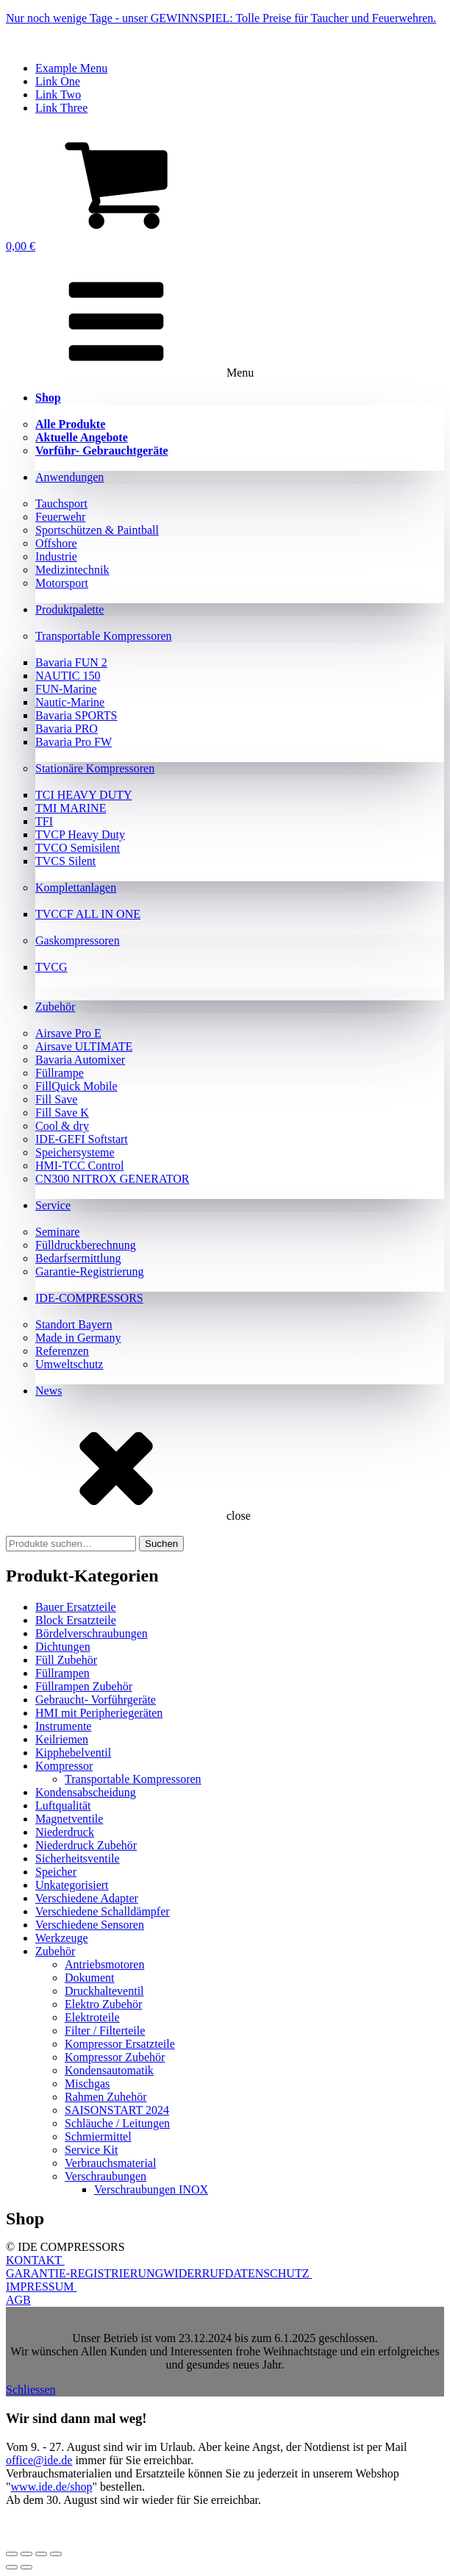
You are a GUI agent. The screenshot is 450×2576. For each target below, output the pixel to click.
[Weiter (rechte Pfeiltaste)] (26, 2567)
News (48, 1390)
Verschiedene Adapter (86, 1898)
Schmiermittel (98, 2136)
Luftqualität (63, 1805)
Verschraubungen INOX (151, 2189)
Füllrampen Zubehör (83, 1686)
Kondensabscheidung (85, 1792)
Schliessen (31, 2389)
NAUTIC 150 (67, 675)
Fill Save (56, 1099)
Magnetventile (69, 1818)
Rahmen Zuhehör (106, 2097)
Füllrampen (62, 1673)
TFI (44, 821)
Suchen (161, 1543)
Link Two (58, 94)
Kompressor (64, 1766)
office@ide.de (39, 2460)
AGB (18, 2300)
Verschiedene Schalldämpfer (102, 1911)
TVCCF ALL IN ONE (87, 914)
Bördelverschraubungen (91, 1633)
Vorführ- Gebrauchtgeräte (101, 450)
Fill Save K (62, 1112)
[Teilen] (41, 2554)
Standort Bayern (73, 1324)
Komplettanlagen (75, 887)
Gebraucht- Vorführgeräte (95, 1699)
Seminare (57, 1231)
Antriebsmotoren (104, 1964)
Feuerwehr (60, 516)
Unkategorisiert (72, 1885)
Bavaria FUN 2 (71, 662)
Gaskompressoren (77, 940)
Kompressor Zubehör (115, 2057)
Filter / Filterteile (105, 2030)
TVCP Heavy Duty (80, 834)
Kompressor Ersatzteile (120, 2044)
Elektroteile (92, 2017)
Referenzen (62, 1351)
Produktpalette (69, 609)
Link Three (61, 108)
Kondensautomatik (109, 2070)
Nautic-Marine (69, 702)
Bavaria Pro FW (73, 742)
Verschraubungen (105, 2176)
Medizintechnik (72, 569)
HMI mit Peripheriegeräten (98, 1713)
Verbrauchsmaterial (110, 2163)
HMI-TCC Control (79, 1165)
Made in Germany (78, 1337)
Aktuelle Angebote (81, 437)
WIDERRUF (194, 2273)
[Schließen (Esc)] (56, 2554)
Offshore (56, 543)
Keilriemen (61, 1739)
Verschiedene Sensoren (89, 1924)
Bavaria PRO (66, 728)
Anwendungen (69, 477)
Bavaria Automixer (80, 1059)
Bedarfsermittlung (78, 1258)
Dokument (90, 1977)
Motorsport (61, 583)
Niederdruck (64, 1832)
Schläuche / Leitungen (117, 2123)
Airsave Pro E (68, 1033)
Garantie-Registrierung (89, 1271)
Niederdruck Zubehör (86, 1845)
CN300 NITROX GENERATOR (112, 1179)
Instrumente (63, 1726)
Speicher (55, 1871)
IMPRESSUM (41, 2286)
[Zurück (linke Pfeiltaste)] (12, 2567)
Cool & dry (62, 1126)
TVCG (51, 967)
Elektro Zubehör (103, 2004)
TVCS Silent (65, 861)
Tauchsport (61, 503)
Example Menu (71, 68)
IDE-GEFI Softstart (81, 1139)
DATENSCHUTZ (268, 2273)
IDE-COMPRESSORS (89, 1298)
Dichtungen (62, 1646)
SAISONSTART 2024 (117, 2110)
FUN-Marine (66, 689)
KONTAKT (35, 2260)
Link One (57, 81)
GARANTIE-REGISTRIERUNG (84, 2273)
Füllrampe (59, 1073)
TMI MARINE (70, 808)
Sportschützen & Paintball (97, 530)
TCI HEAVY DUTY (83, 795)
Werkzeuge (61, 1938)
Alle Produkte (70, 424)
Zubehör (55, 1006)
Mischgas (87, 2083)
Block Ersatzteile (75, 1620)
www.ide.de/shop (52, 2486)
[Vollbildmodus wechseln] (26, 2554)
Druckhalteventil (104, 1991)
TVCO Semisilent (77, 848)
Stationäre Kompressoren (94, 768)
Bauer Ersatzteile (75, 1607)
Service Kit (91, 2149)
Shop (48, 397)
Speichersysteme (75, 1152)
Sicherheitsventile (77, 1858)
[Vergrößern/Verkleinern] (12, 2554)
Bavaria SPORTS (76, 715)
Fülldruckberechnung (85, 1245)
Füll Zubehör (66, 1660)
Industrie (56, 556)
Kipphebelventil (73, 1752)
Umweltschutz (69, 1364)
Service (53, 1205)
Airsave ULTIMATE (83, 1046)
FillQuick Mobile (76, 1086)
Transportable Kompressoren (103, 636)
